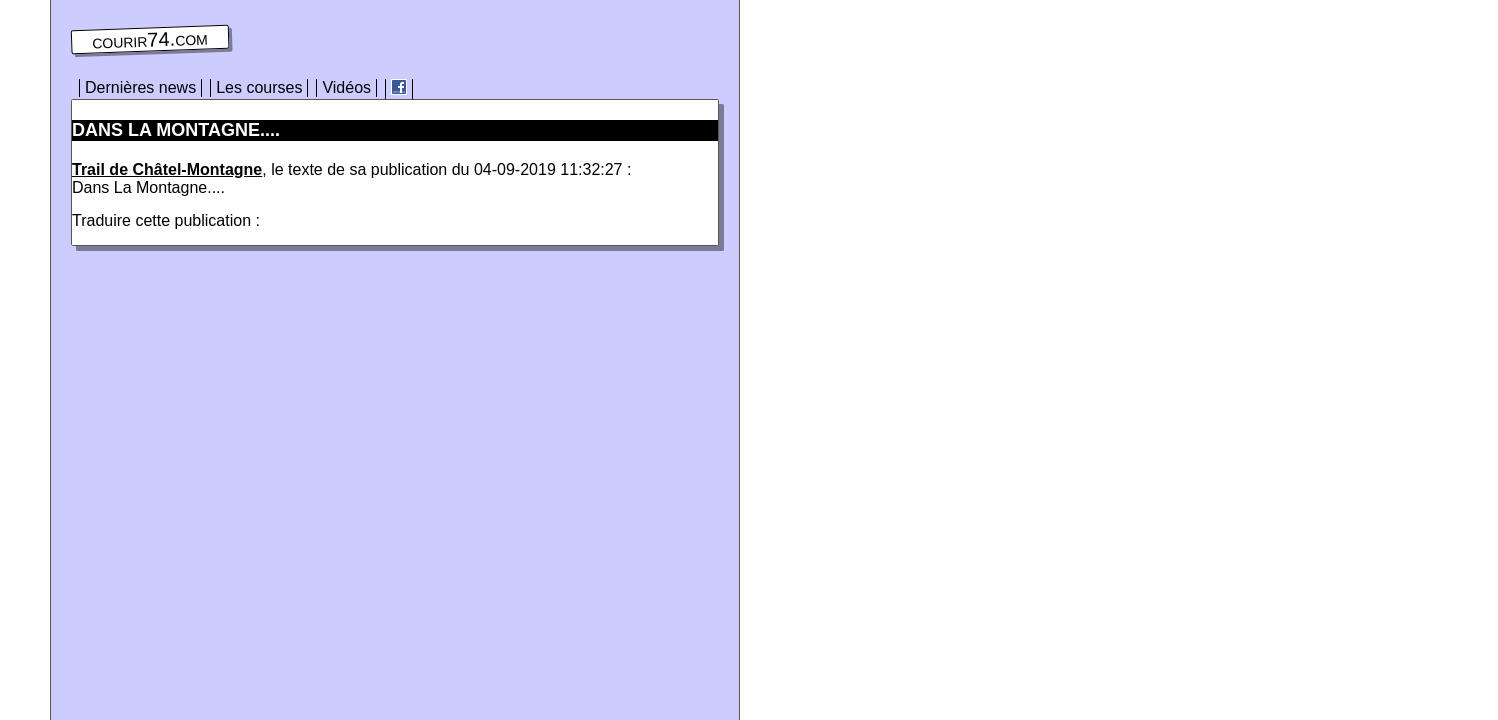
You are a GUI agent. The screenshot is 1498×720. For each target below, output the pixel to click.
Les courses (259, 87)
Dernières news (140, 87)
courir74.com (150, 40)
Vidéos (346, 87)
